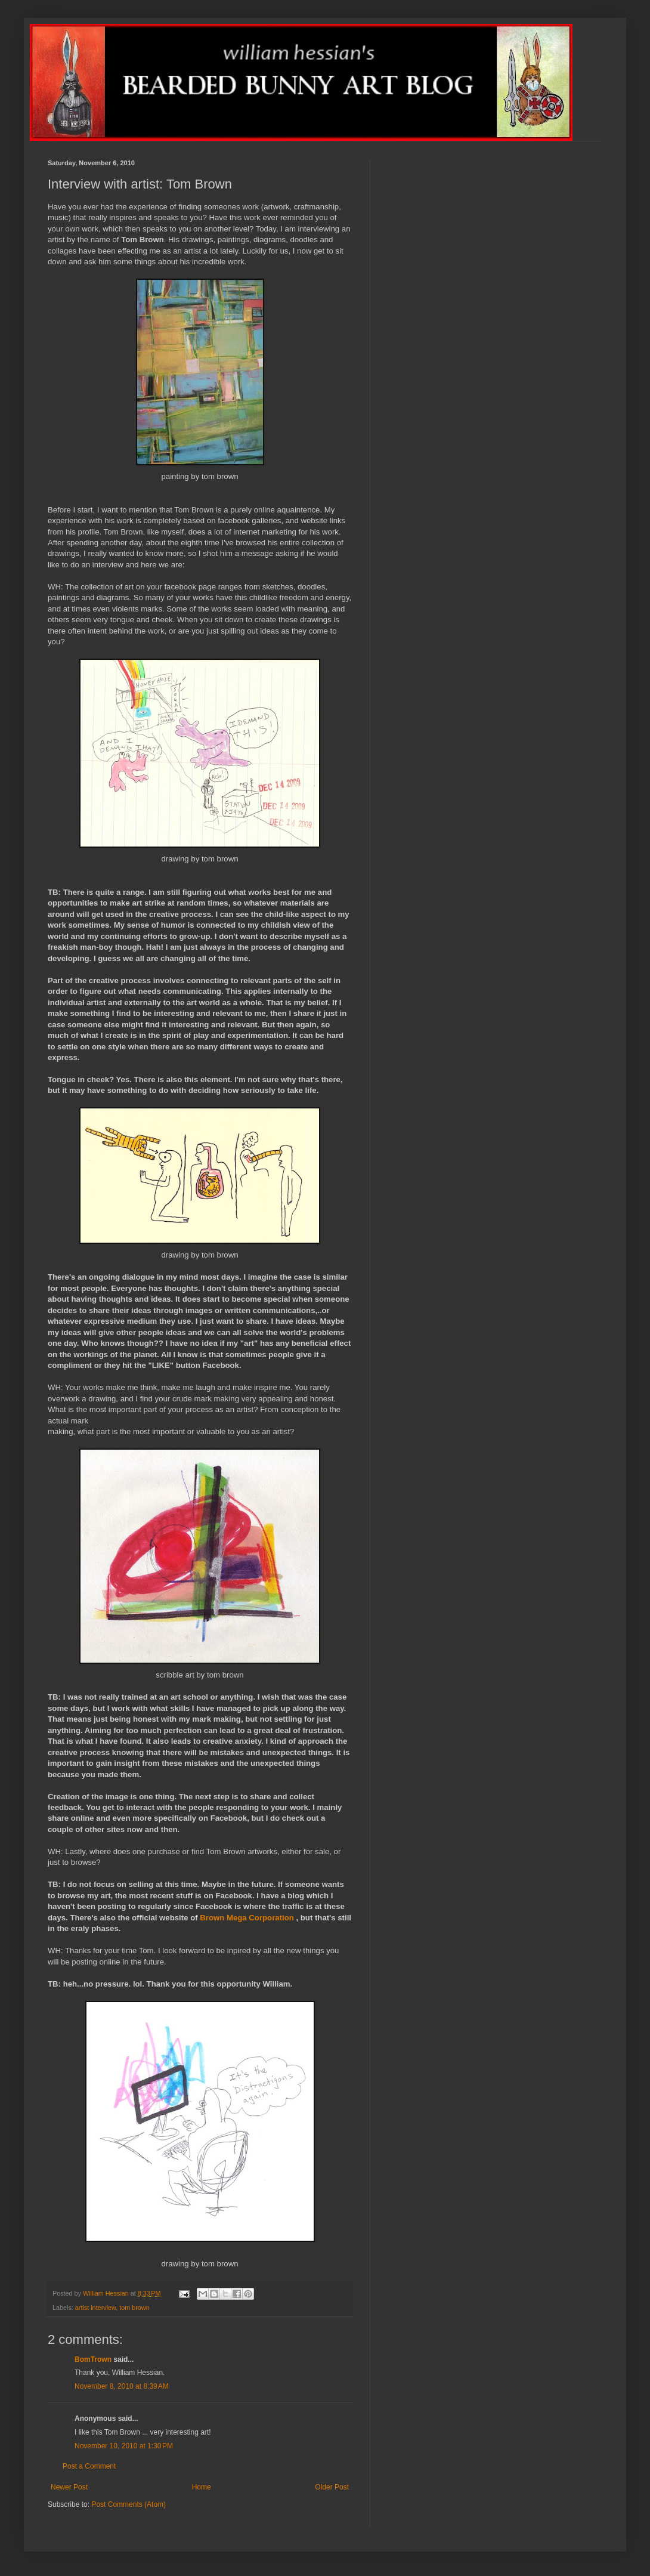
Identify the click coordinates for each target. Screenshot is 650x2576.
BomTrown (93, 2359)
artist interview (95, 2307)
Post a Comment (89, 2466)
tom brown (134, 2307)
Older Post (332, 2487)
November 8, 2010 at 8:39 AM (122, 2386)
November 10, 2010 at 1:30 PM (124, 2446)
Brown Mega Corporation (247, 1917)
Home (201, 2487)
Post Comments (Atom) (128, 2504)
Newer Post (69, 2487)
